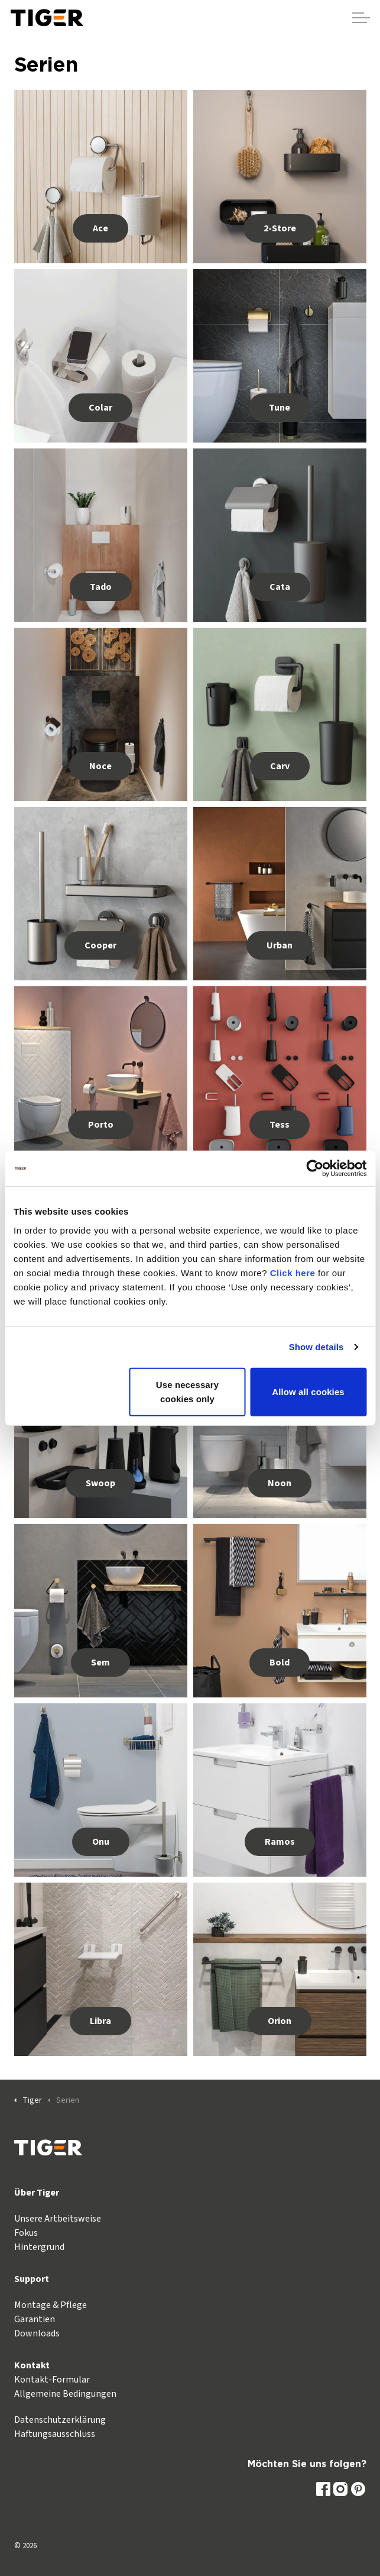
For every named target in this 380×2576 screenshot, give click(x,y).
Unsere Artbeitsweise (57, 2218)
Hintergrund (39, 2247)
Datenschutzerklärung (60, 2419)
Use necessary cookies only (187, 1391)
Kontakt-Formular (52, 2379)
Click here (293, 1272)
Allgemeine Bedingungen (65, 2393)
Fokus (26, 2232)
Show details (316, 1347)
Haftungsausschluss (54, 2434)
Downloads (37, 2333)
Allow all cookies (308, 1391)
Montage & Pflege (50, 2305)
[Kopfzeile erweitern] (361, 17)
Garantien (34, 2319)
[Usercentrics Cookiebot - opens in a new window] (314, 1168)
